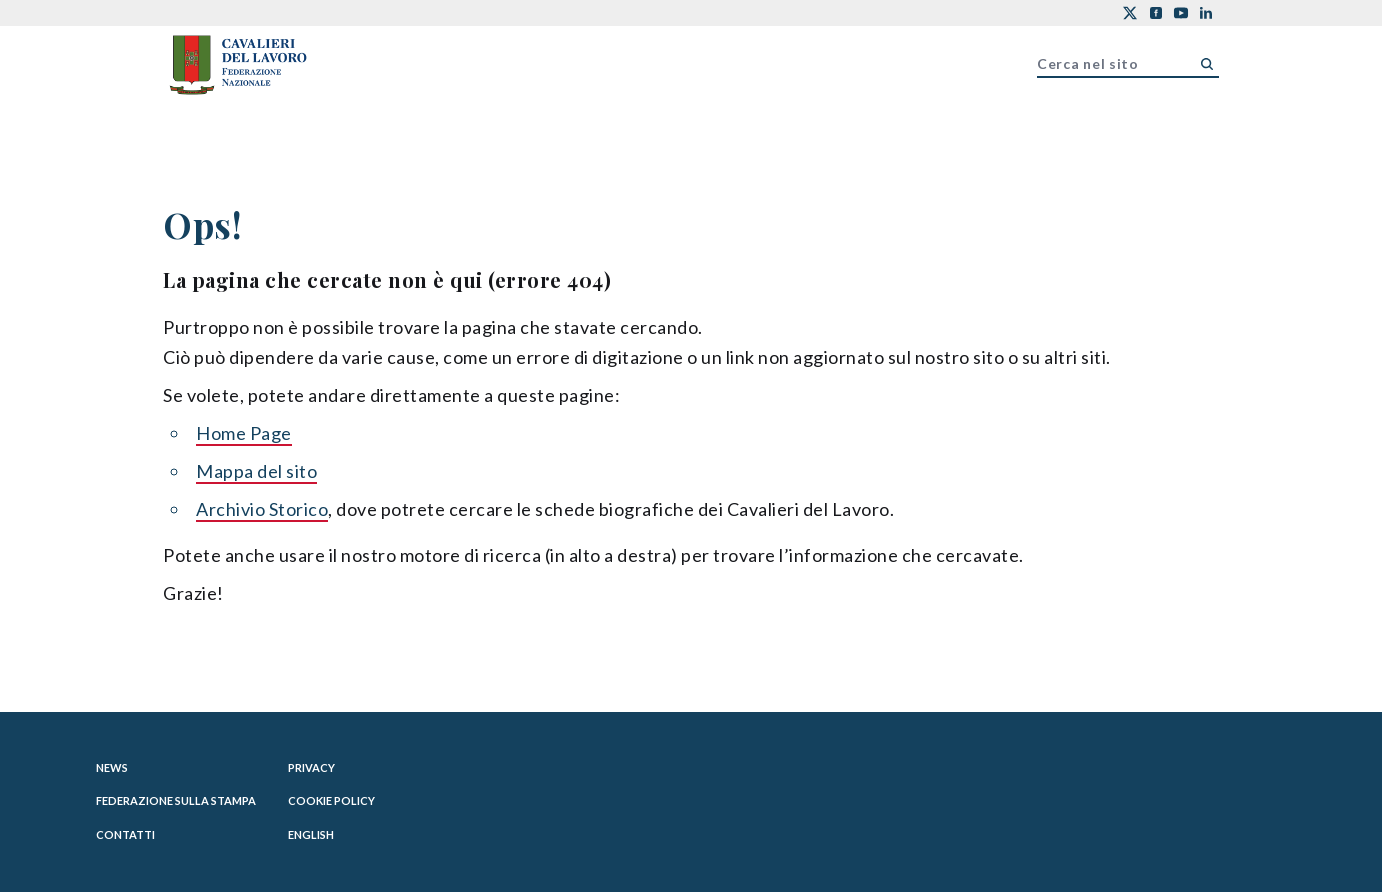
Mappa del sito (256, 471)
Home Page (244, 433)
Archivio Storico (262, 509)
